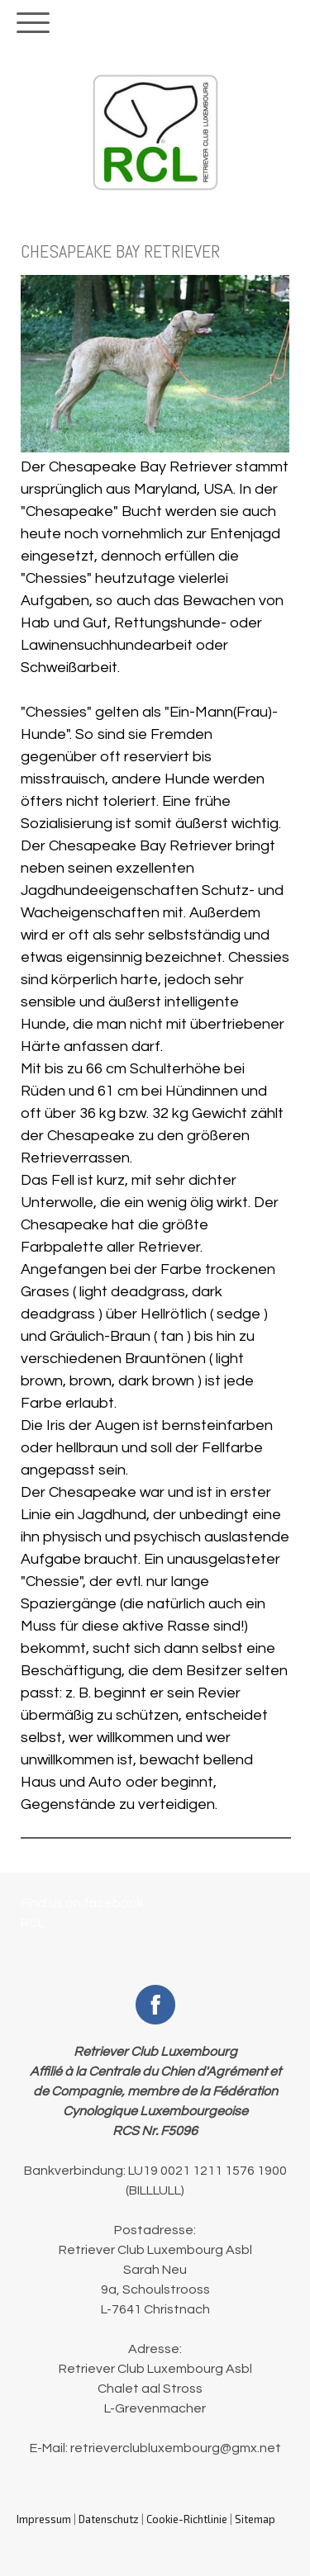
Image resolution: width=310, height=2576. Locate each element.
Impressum (44, 2519)
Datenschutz (109, 2519)
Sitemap (255, 2519)
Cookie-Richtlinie (186, 2519)
